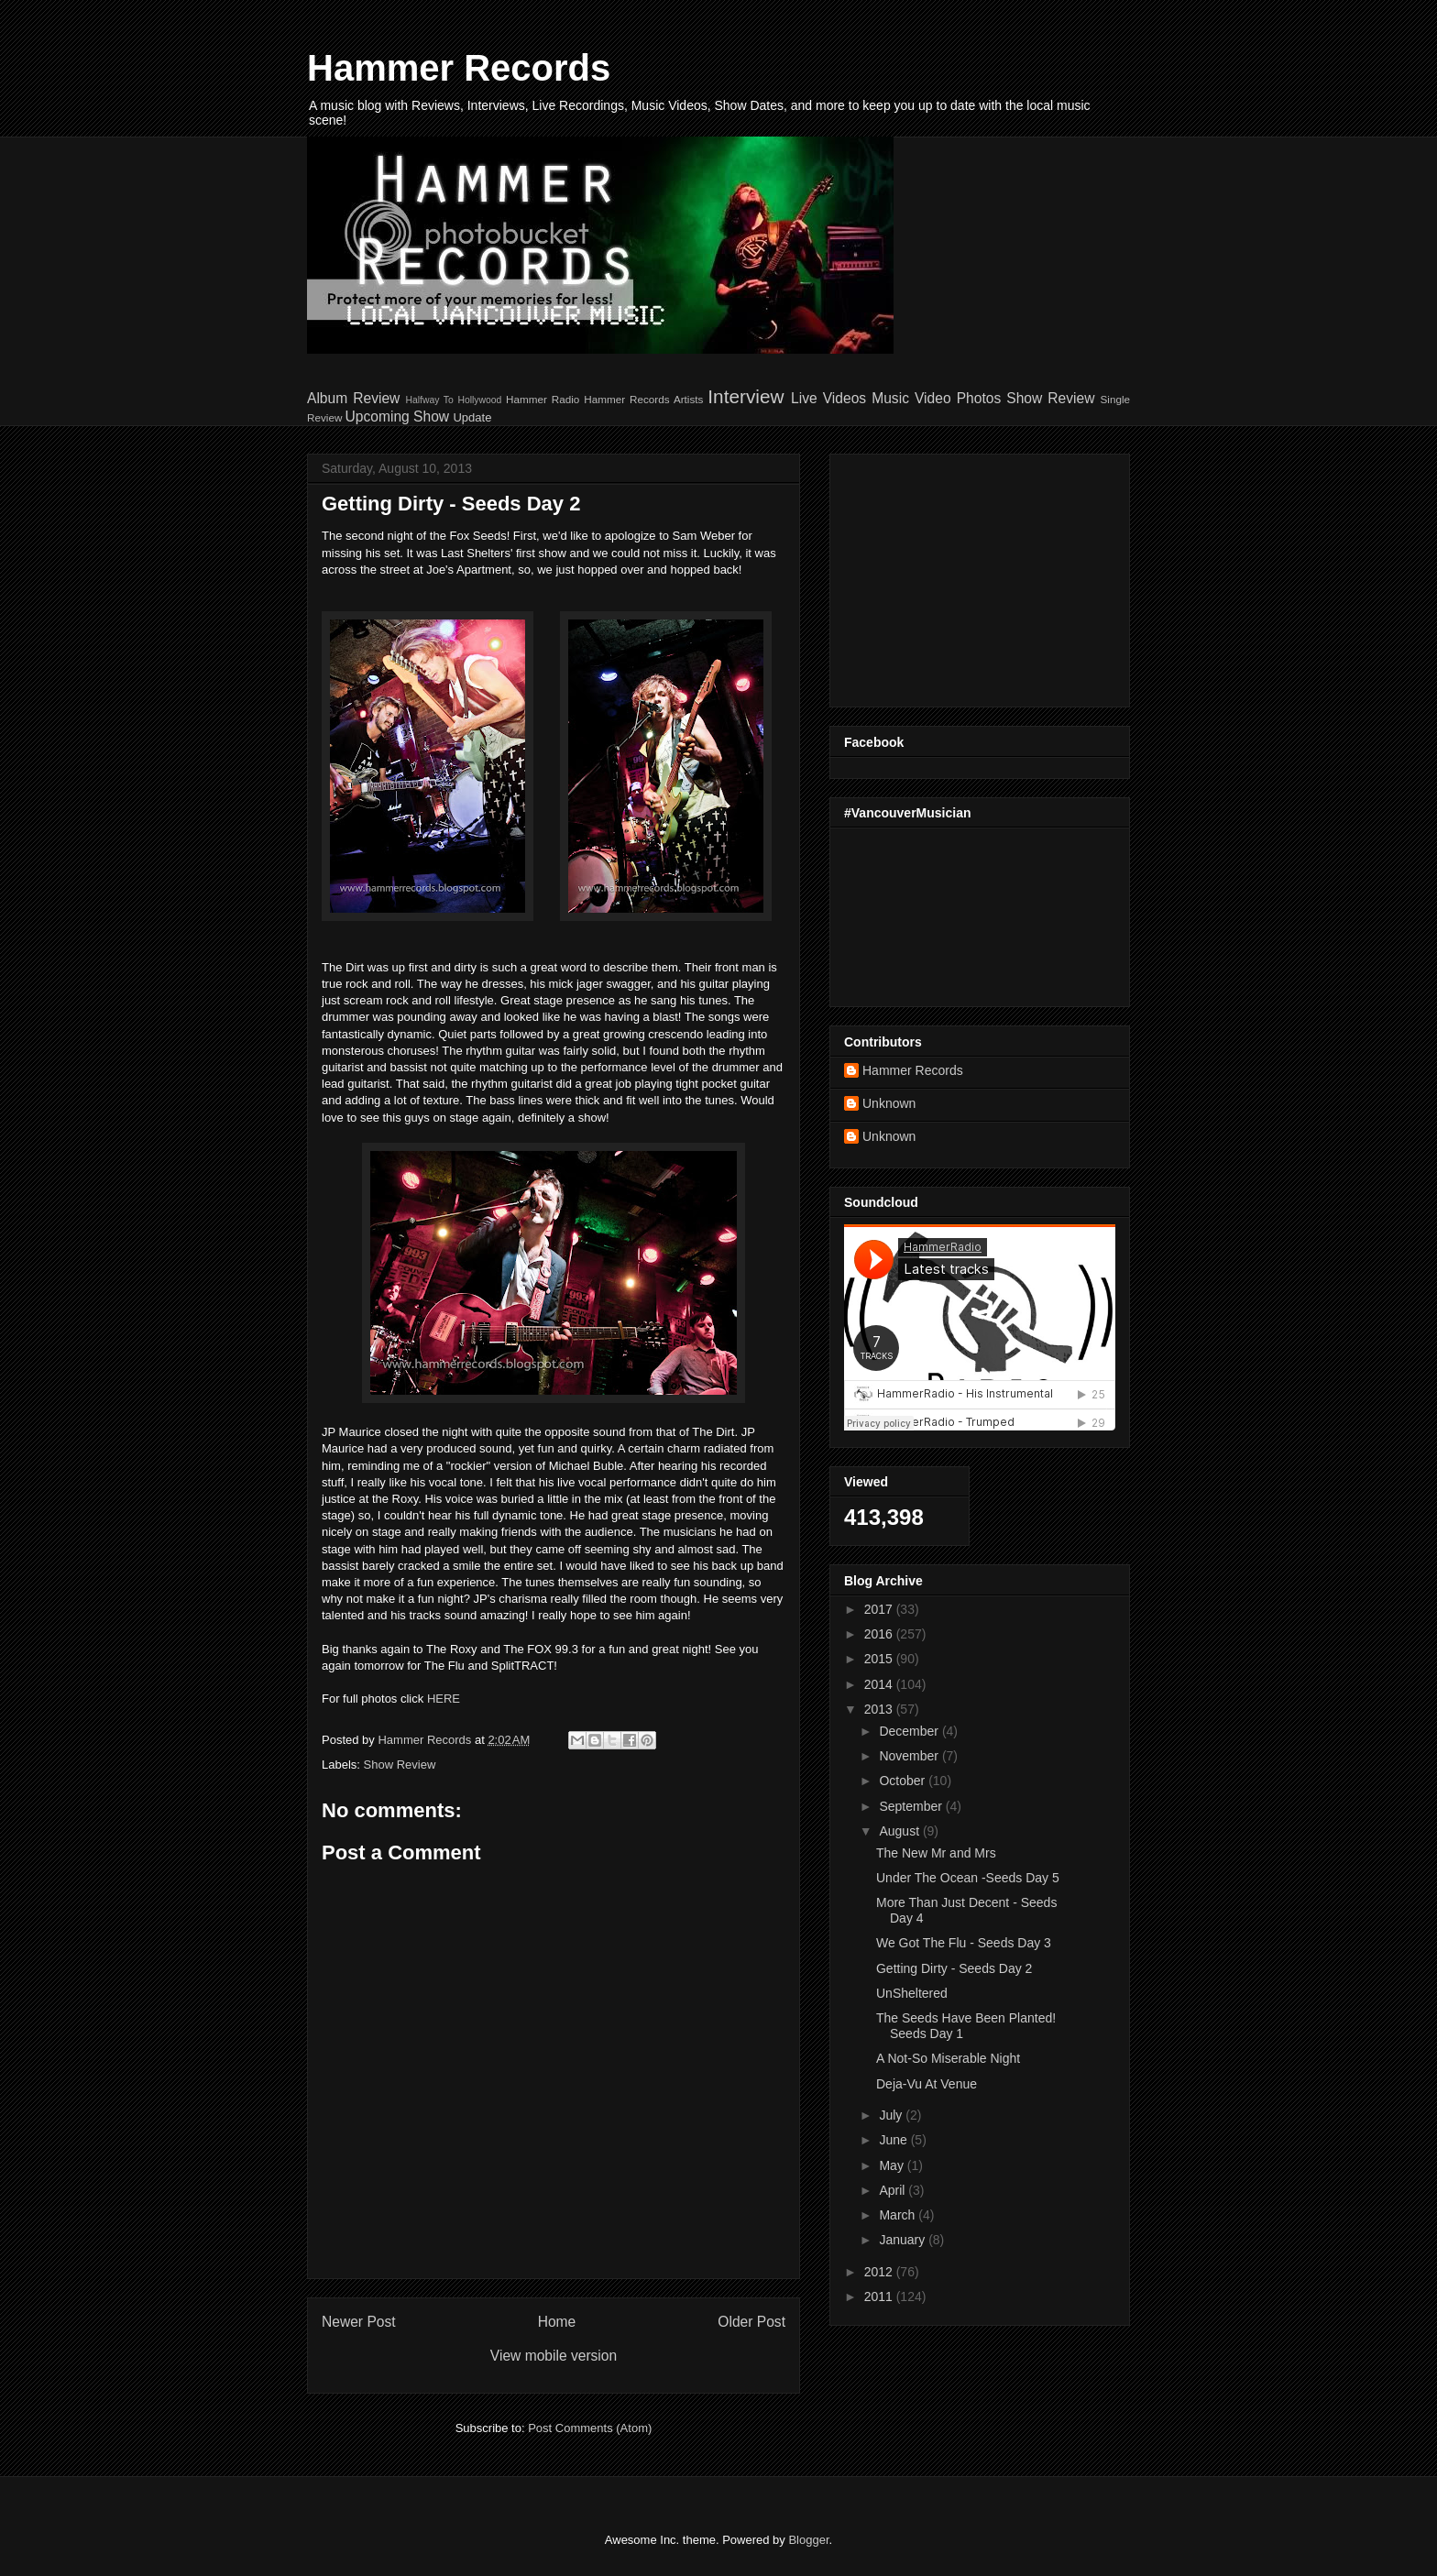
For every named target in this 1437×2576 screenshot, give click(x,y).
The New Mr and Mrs (936, 1853)
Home (557, 2321)
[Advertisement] (958, 575)
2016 (880, 1634)
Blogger (808, 2540)
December (910, 1731)
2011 (880, 2296)
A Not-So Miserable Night (948, 2058)
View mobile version (553, 2355)
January (903, 2239)
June (894, 2139)
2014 (880, 1684)
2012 (880, 2271)
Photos (979, 398)
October (903, 1780)
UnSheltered (912, 1993)
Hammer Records (458, 68)
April (893, 2190)
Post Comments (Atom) (590, 2428)
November (910, 1755)
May (892, 2165)
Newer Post (359, 2321)
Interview (746, 396)
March (898, 2215)
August (900, 1831)
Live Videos (828, 398)
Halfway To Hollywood (453, 400)
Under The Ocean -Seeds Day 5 (967, 1877)
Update (472, 417)
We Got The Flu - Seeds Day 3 (963, 1942)
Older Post (751, 2321)
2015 (880, 1658)
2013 (880, 1709)
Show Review (1050, 398)
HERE (443, 1698)
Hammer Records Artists (643, 399)
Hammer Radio (542, 399)
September (912, 1806)
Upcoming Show (398, 416)
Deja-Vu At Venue (926, 2084)
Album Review (353, 398)
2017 (880, 1609)
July (892, 2115)
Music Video (911, 398)
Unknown (889, 1103)
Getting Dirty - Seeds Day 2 (954, 1968)
